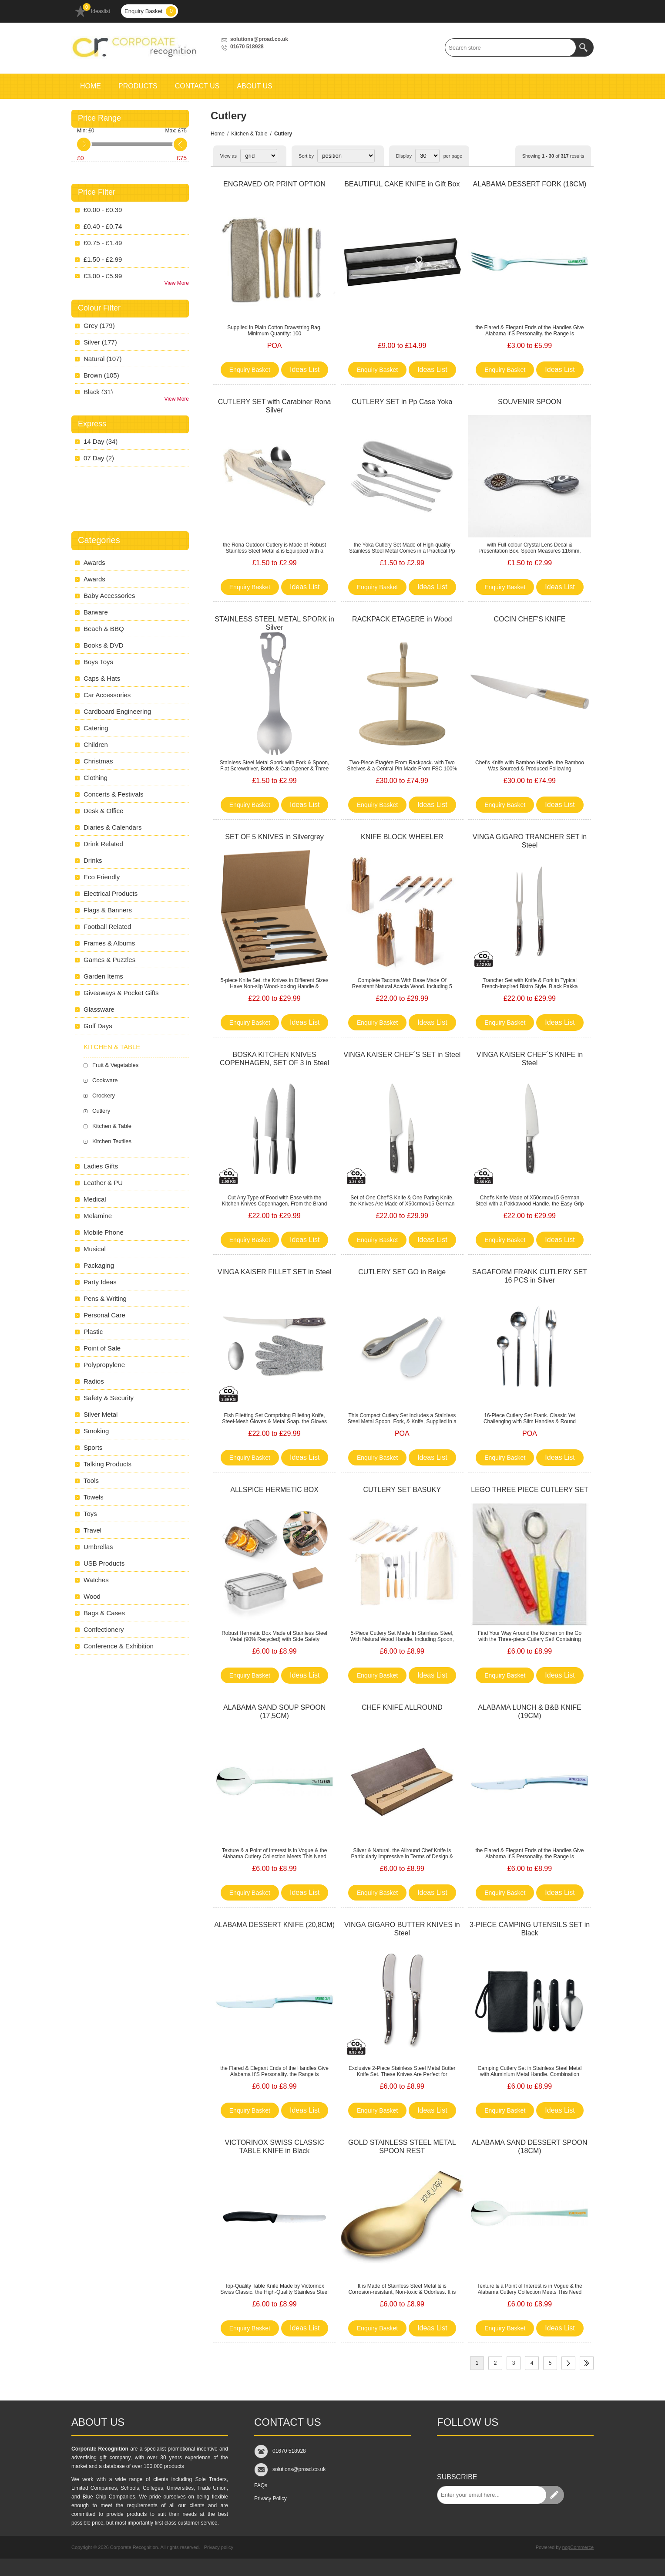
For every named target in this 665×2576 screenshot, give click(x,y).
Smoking (96, 1431)
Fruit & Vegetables (115, 1065)
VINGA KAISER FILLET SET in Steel (275, 1272)
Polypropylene (104, 1364)
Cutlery (101, 1110)
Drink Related (103, 843)
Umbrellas (98, 1546)
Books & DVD (104, 645)
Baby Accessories (109, 595)
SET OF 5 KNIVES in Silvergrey (274, 837)
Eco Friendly (102, 877)
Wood (92, 1596)
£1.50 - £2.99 (103, 259)
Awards (94, 562)
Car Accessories (107, 695)
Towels (94, 1497)
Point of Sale (102, 1348)
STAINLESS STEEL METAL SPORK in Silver (274, 623)
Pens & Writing (105, 1298)
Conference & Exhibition (119, 1646)
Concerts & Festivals (114, 794)
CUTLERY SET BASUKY (402, 1489)
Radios (94, 1381)
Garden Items (103, 976)
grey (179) (99, 325)
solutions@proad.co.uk (259, 39)
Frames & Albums (109, 943)
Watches (96, 1579)
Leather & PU (103, 1182)
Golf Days (98, 1026)
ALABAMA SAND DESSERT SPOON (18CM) (529, 2146)
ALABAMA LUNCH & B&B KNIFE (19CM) (529, 1711)
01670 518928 (247, 47)
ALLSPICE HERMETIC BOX (274, 1489)
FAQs (260, 2485)
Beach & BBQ (104, 628)
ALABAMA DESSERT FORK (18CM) (530, 184)
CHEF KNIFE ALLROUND (402, 1707)
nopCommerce (578, 2547)
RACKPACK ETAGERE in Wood (402, 619)
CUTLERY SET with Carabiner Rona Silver (274, 406)
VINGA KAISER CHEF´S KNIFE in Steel (530, 1059)
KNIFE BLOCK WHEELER (402, 837)
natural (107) (103, 358)
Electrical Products (111, 893)
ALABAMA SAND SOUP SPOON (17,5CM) (274, 1711)
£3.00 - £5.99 (103, 276)
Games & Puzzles (109, 959)
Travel (92, 1530)
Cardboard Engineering (117, 711)
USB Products (104, 1563)
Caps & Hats (102, 678)
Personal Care (104, 1315)
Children (96, 744)
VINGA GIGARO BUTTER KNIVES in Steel (402, 1929)
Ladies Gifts (101, 1166)
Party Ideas (100, 1282)
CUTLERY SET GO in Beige (402, 1272)
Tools (91, 1480)
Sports (93, 1447)
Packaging (99, 1265)
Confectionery (104, 1629)
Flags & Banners (108, 910)
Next (568, 2363)
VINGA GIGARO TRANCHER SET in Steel (530, 841)
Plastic (93, 1331)
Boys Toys (98, 661)
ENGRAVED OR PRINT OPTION (274, 184)
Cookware (105, 1080)
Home (218, 134)
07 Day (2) (99, 458)
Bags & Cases (104, 1613)
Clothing (95, 777)
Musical (95, 1249)
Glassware (99, 1009)
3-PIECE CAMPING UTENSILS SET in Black (530, 1929)
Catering (96, 728)
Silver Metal (101, 1414)
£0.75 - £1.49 (103, 242)
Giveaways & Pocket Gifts (121, 992)
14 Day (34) (101, 441)
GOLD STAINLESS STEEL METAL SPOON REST (402, 2146)
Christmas (98, 761)
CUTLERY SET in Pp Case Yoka (402, 401)
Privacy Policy (270, 2498)
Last (587, 2363)
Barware (96, 612)
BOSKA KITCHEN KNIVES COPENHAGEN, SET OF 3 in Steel (274, 1059)
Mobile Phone (104, 1232)
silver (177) (100, 342)
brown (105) (101, 375)
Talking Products (107, 1464)
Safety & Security (109, 1397)
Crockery (103, 1095)
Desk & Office (103, 810)
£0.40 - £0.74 (103, 226)
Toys (90, 1513)
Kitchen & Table (249, 134)
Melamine (98, 1215)
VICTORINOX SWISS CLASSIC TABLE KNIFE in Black (274, 2146)
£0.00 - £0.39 (103, 209)
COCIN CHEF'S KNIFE (530, 619)
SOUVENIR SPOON (529, 401)
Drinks (93, 860)
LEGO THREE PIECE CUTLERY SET (529, 1489)
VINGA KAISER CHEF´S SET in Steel (401, 1054)
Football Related (107, 926)
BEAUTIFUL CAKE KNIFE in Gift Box (402, 184)
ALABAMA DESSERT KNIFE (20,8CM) (274, 1924)
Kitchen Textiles (111, 1141)
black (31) (98, 391)
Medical (95, 1199)
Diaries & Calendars (112, 827)
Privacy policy (218, 2547)
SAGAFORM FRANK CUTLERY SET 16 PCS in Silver (529, 1276)
